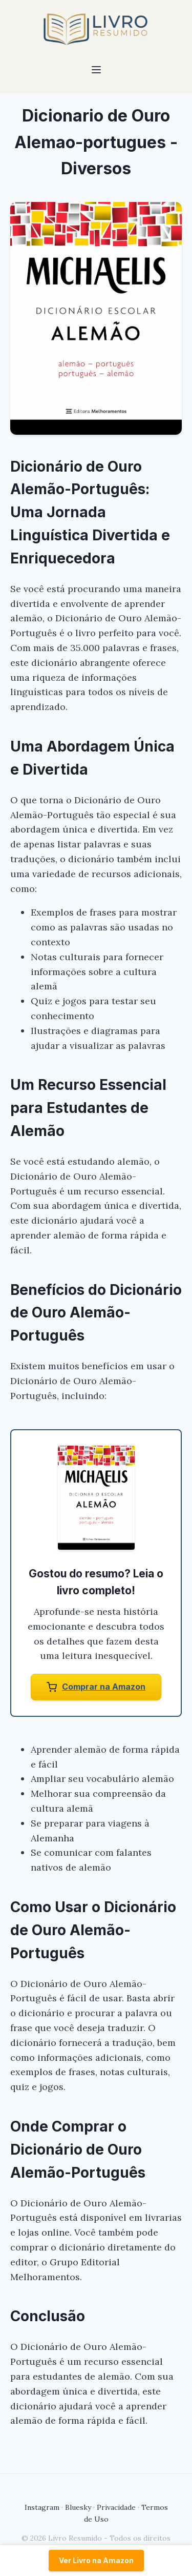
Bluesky (78, 2507)
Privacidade (116, 2507)
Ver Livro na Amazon (96, 2560)
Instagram (42, 2507)
